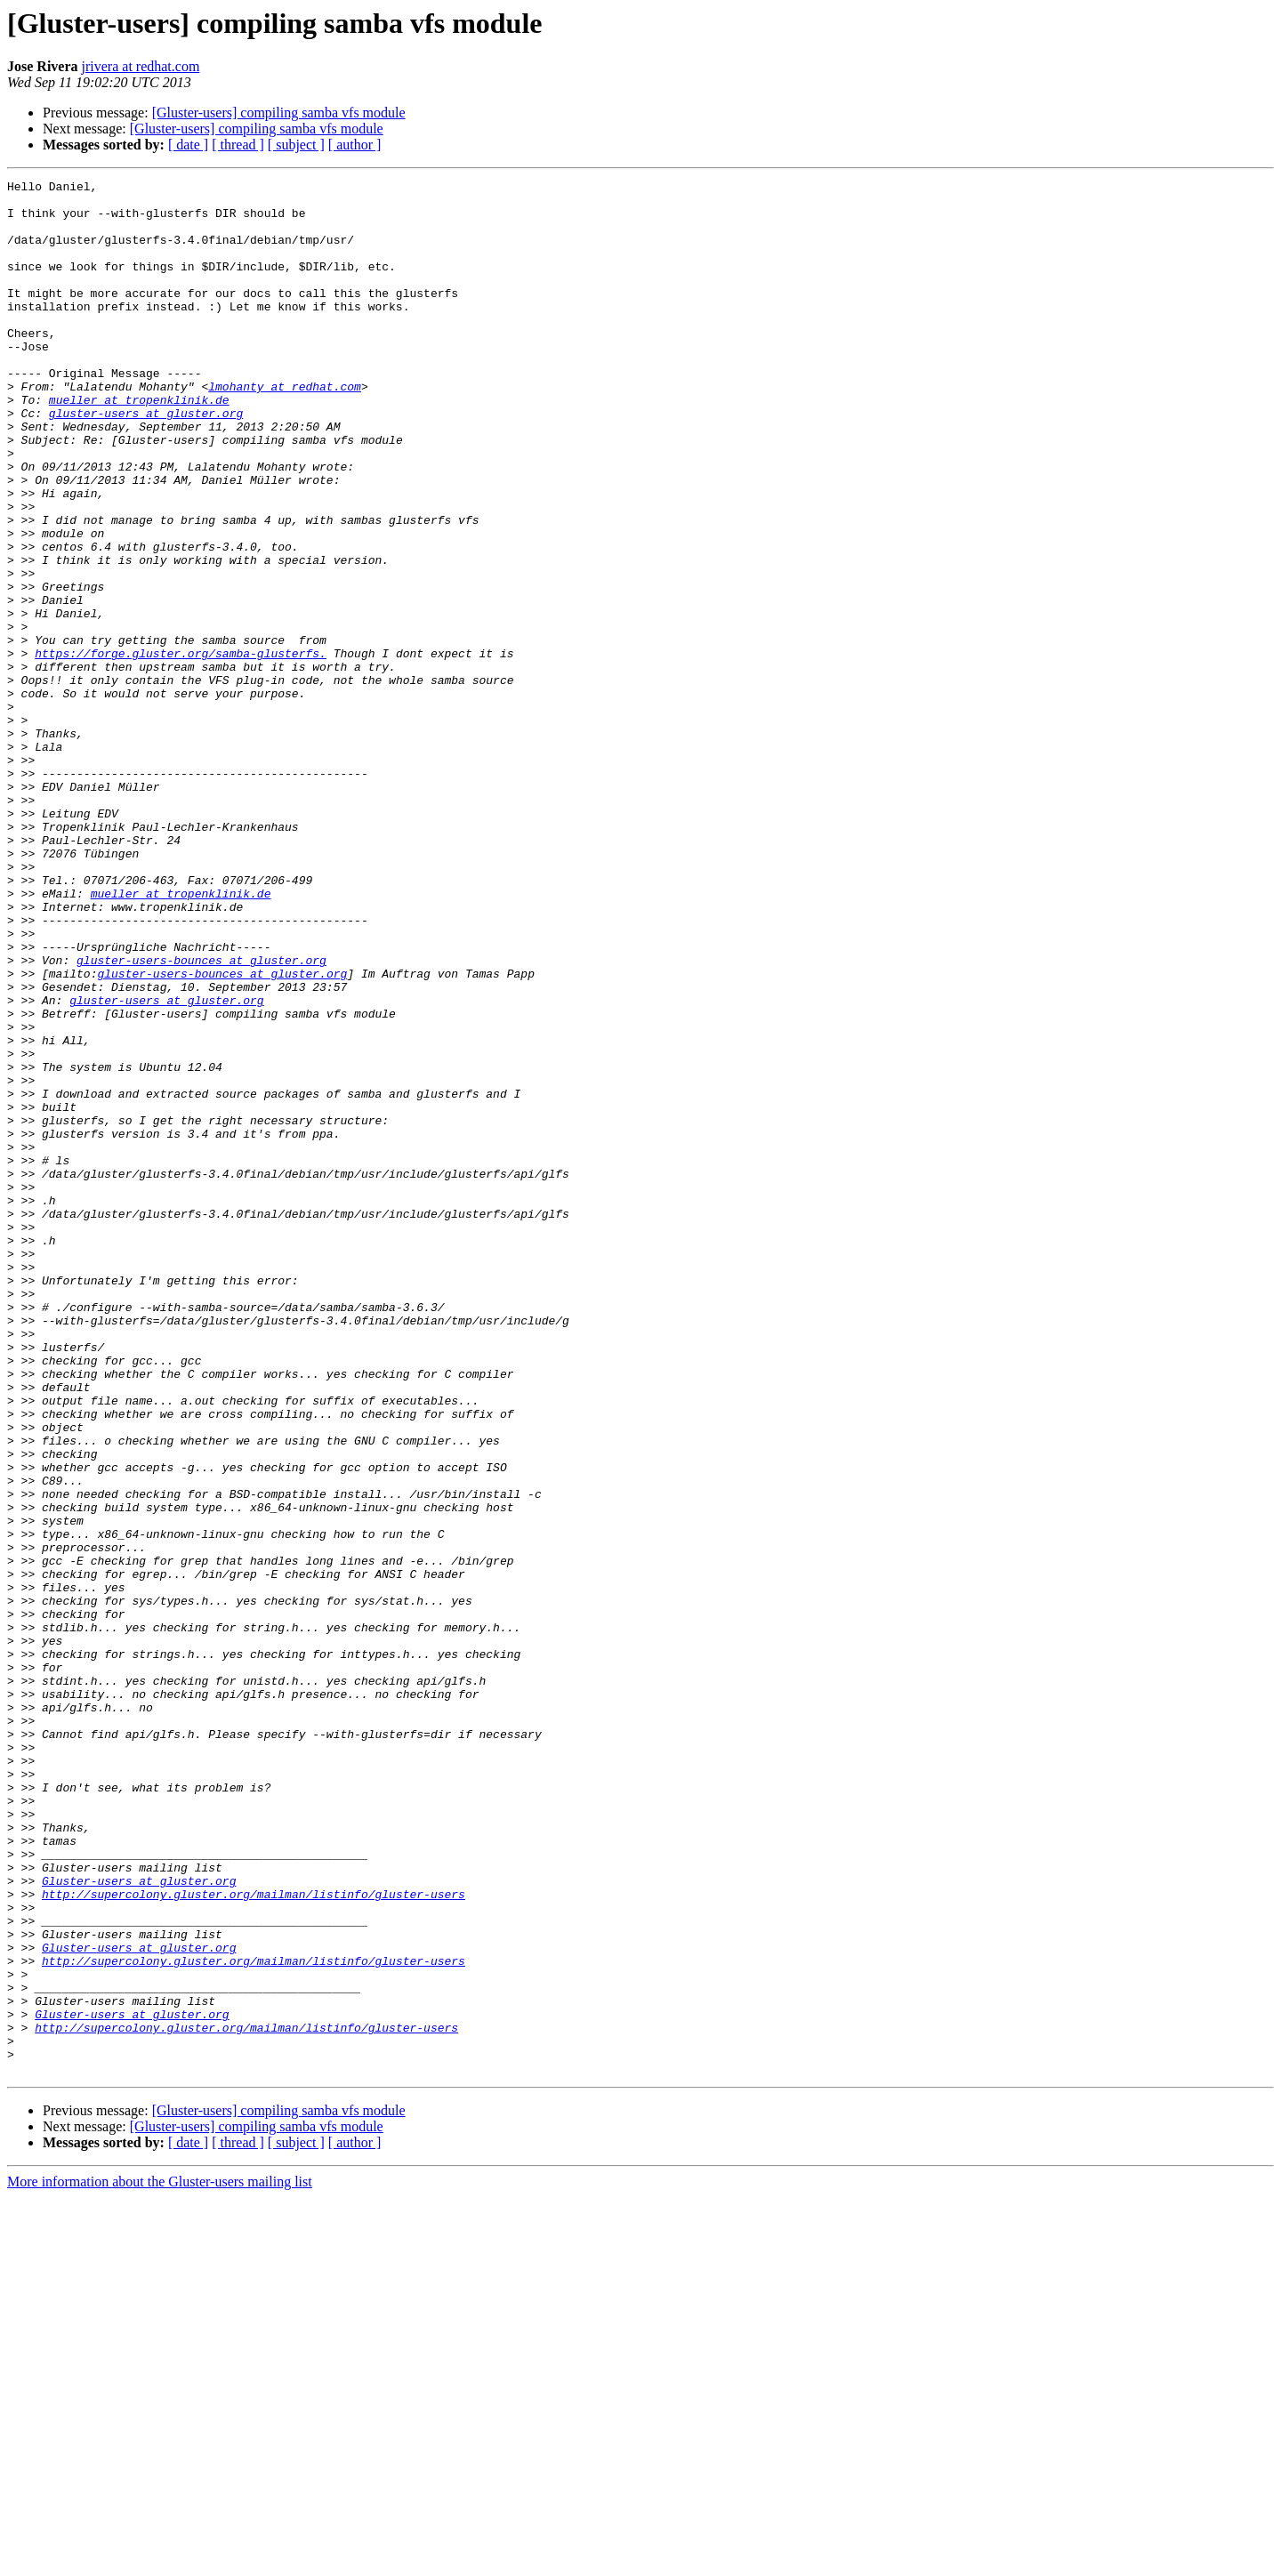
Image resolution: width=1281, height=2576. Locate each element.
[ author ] (355, 144)
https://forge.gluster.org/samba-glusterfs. (180, 749)
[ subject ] (296, 144)
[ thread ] (238, 144)
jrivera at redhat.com (141, 66)
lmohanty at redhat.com (284, 429)
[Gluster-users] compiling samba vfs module (279, 112)
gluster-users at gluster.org (146, 461)
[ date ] (188, 144)
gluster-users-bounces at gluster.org (201, 1117)
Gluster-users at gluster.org (139, 2222)
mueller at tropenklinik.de (139, 445)
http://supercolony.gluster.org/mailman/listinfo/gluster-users (253, 2238)
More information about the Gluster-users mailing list (159, 2560)
